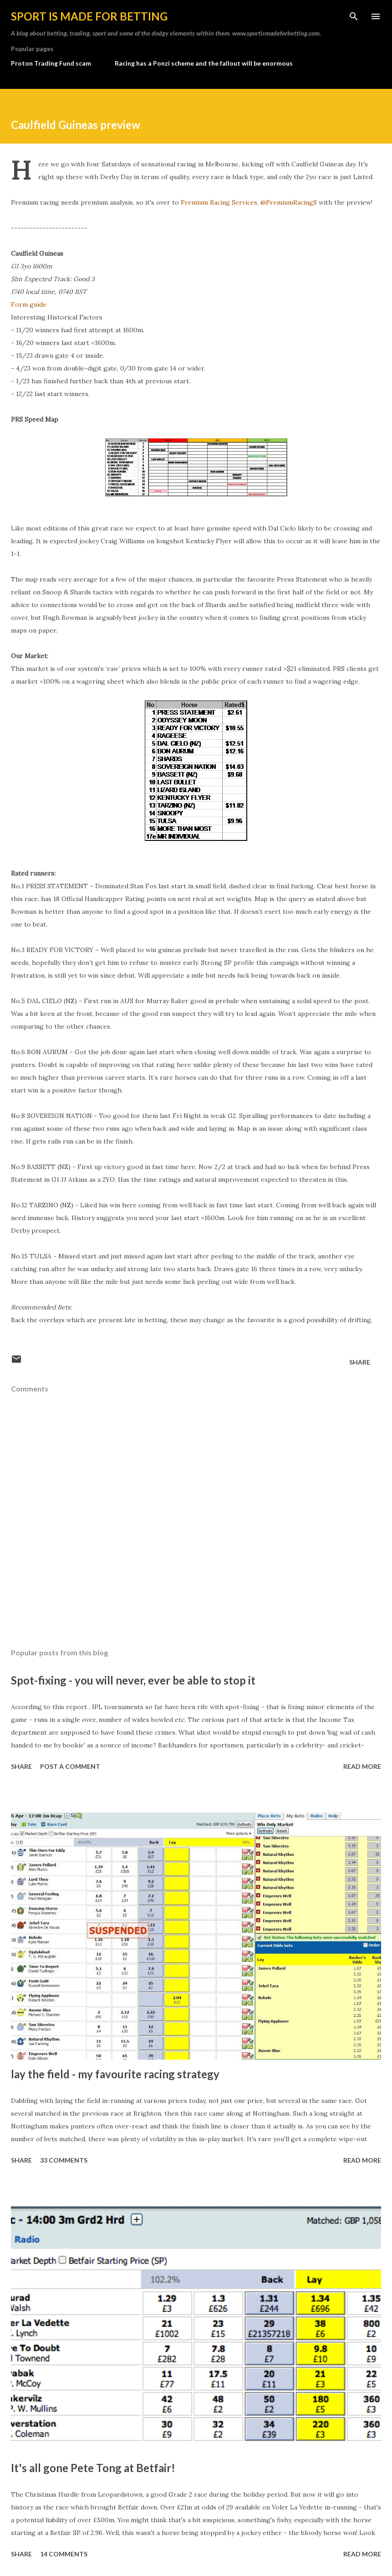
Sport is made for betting (89, 16)
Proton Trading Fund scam (51, 63)
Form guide (28, 304)
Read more (362, 1766)
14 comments (63, 2554)
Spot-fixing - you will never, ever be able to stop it (133, 1680)
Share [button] (359, 1362)
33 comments (63, 2160)
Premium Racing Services (219, 202)
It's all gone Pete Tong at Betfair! (93, 2467)
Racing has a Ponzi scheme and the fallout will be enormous (204, 63)
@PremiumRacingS (288, 202)
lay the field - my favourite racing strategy (115, 2074)
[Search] (353, 16)
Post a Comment (70, 1766)
